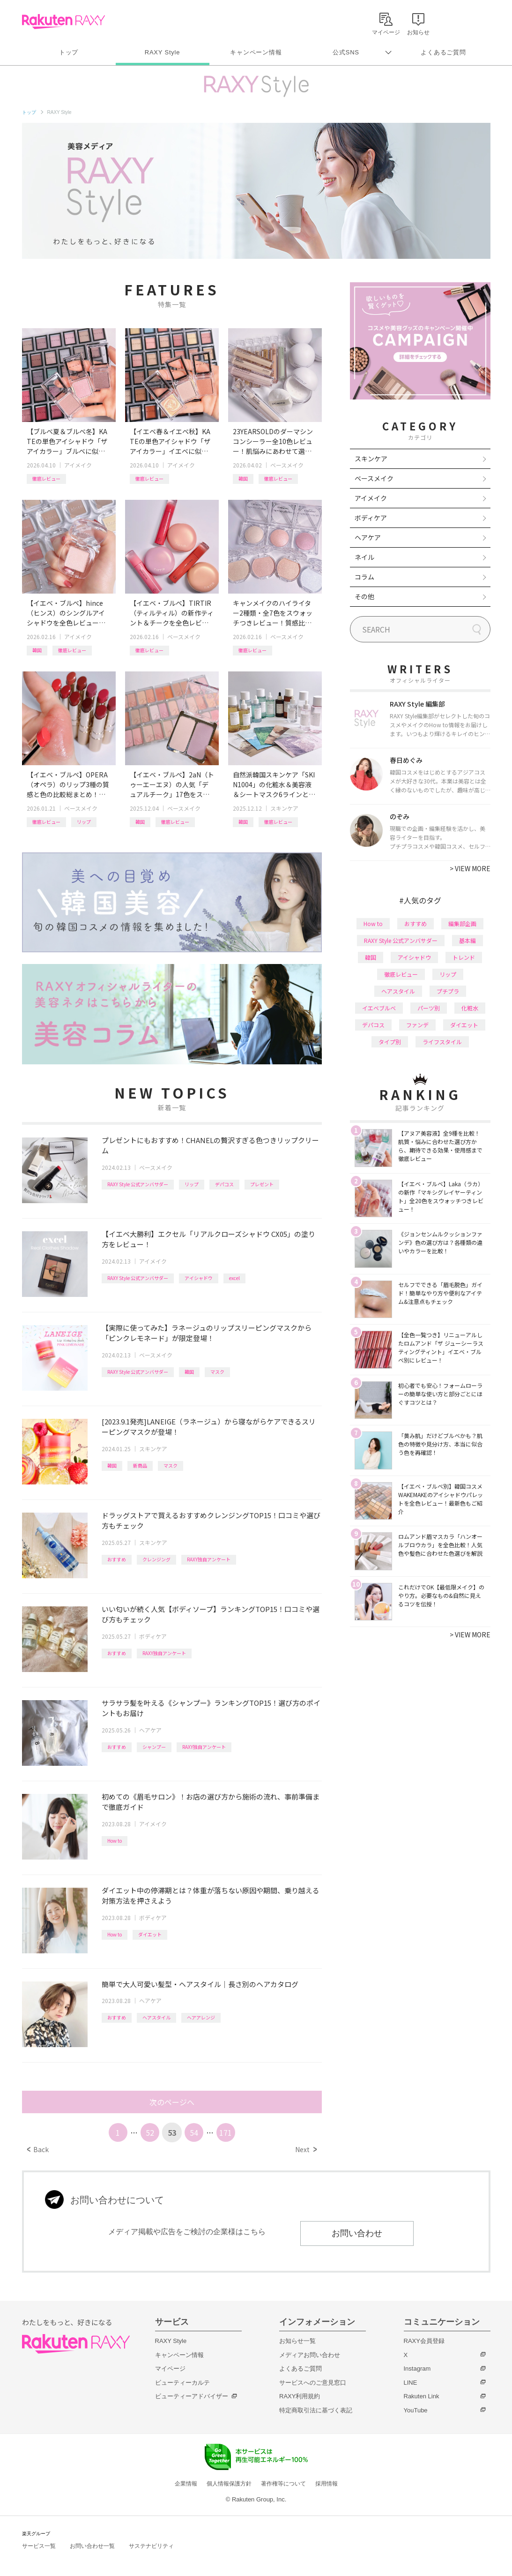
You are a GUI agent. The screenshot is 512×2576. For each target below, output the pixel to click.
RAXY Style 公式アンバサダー (137, 1184)
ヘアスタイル (156, 2017)
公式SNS (346, 52)
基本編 (467, 940)
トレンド (464, 957)
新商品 (140, 1465)
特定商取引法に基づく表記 (315, 2410)
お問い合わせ (357, 2233)
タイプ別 (389, 1042)
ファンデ (417, 1025)
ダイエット (150, 1934)
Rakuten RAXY (63, 21)
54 (194, 2132)
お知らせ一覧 (297, 2340)
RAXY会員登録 (424, 2340)
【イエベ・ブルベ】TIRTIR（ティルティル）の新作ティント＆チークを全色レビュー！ (172, 613)
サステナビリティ (151, 2546)
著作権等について (283, 2483)
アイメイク (78, 465)
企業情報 (186, 2483)
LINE (410, 2382)
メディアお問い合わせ (309, 2354)
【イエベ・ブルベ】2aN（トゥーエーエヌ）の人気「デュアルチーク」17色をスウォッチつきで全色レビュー (172, 784)
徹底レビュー (46, 478)
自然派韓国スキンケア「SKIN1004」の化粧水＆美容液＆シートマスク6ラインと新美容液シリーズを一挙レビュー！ (274, 784)
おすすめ (116, 1559)
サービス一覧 (39, 2546)
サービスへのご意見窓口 (312, 2382)
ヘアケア (150, 1730)
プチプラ (448, 991)
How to (114, 1840)
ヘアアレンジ (201, 2017)
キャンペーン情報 (256, 52)
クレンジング (156, 1559)
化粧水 (469, 1008)
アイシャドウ (199, 1277)
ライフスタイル (442, 1042)
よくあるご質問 (443, 52)
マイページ (170, 2368)
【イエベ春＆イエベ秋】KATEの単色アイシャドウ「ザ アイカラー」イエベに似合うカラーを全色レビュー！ (170, 441)
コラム (364, 576)
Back (38, 2149)
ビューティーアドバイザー (191, 2396)
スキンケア (284, 808)
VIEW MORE (470, 868)
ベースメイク (287, 465)
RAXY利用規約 (299, 2396)
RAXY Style (162, 52)
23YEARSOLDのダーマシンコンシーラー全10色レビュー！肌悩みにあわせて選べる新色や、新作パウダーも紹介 (273, 441)
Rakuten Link (421, 2396)
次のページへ (171, 2102)
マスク (217, 1371)
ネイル (364, 557)
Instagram (417, 2368)
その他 (364, 596)
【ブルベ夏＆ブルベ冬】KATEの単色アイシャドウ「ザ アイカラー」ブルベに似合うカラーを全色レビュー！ (67, 441)
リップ (84, 821)
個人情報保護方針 (229, 2483)
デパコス (224, 1184)
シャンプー (154, 1746)
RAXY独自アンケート (208, 1559)
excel (234, 1277)
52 (150, 2132)
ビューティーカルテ (182, 2382)
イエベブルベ (379, 1008)
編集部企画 (462, 923)
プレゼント (262, 1184)
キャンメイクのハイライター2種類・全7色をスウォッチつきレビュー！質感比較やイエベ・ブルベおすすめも (272, 613)
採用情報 (326, 2483)
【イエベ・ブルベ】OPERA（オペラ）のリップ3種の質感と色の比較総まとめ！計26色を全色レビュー (68, 784)
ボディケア (153, 1636)
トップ (68, 52)
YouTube (416, 2410)
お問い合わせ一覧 (92, 2546)
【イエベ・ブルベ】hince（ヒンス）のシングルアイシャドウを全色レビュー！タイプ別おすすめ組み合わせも (66, 613)
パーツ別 (428, 1008)
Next (305, 2149)
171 (225, 2132)
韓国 (243, 478)
